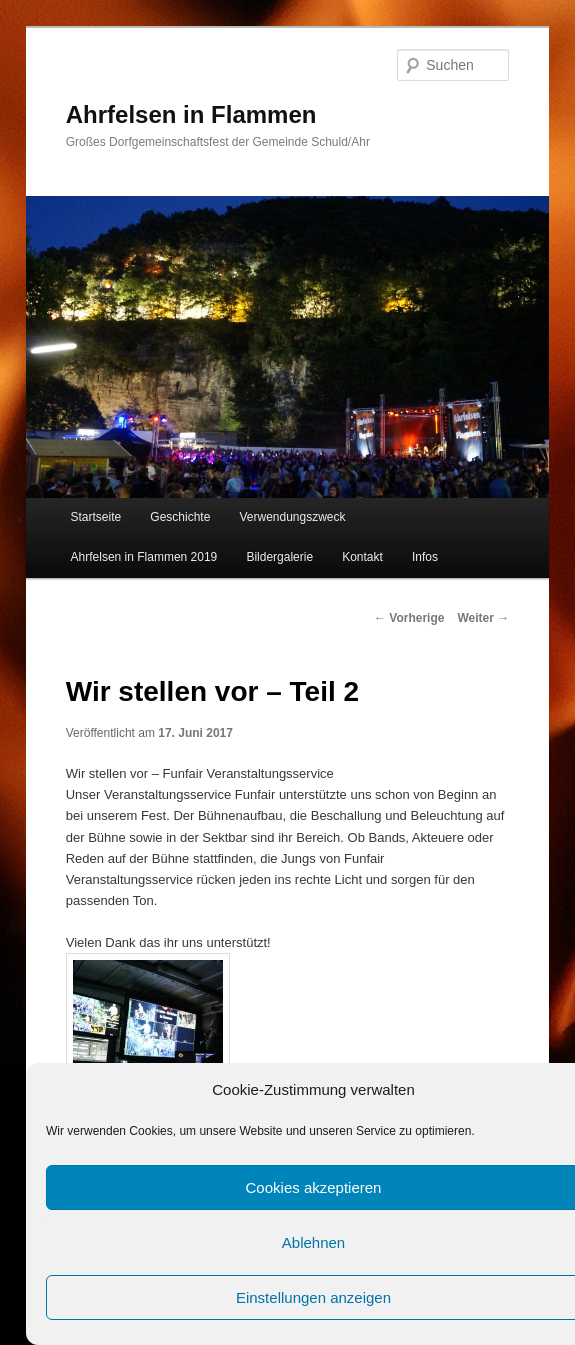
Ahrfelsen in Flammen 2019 (144, 557)
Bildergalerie (279, 557)
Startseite (96, 517)
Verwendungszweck (292, 517)
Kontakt (362, 557)
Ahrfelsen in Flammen (191, 114)
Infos (425, 557)
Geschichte (180, 517)
